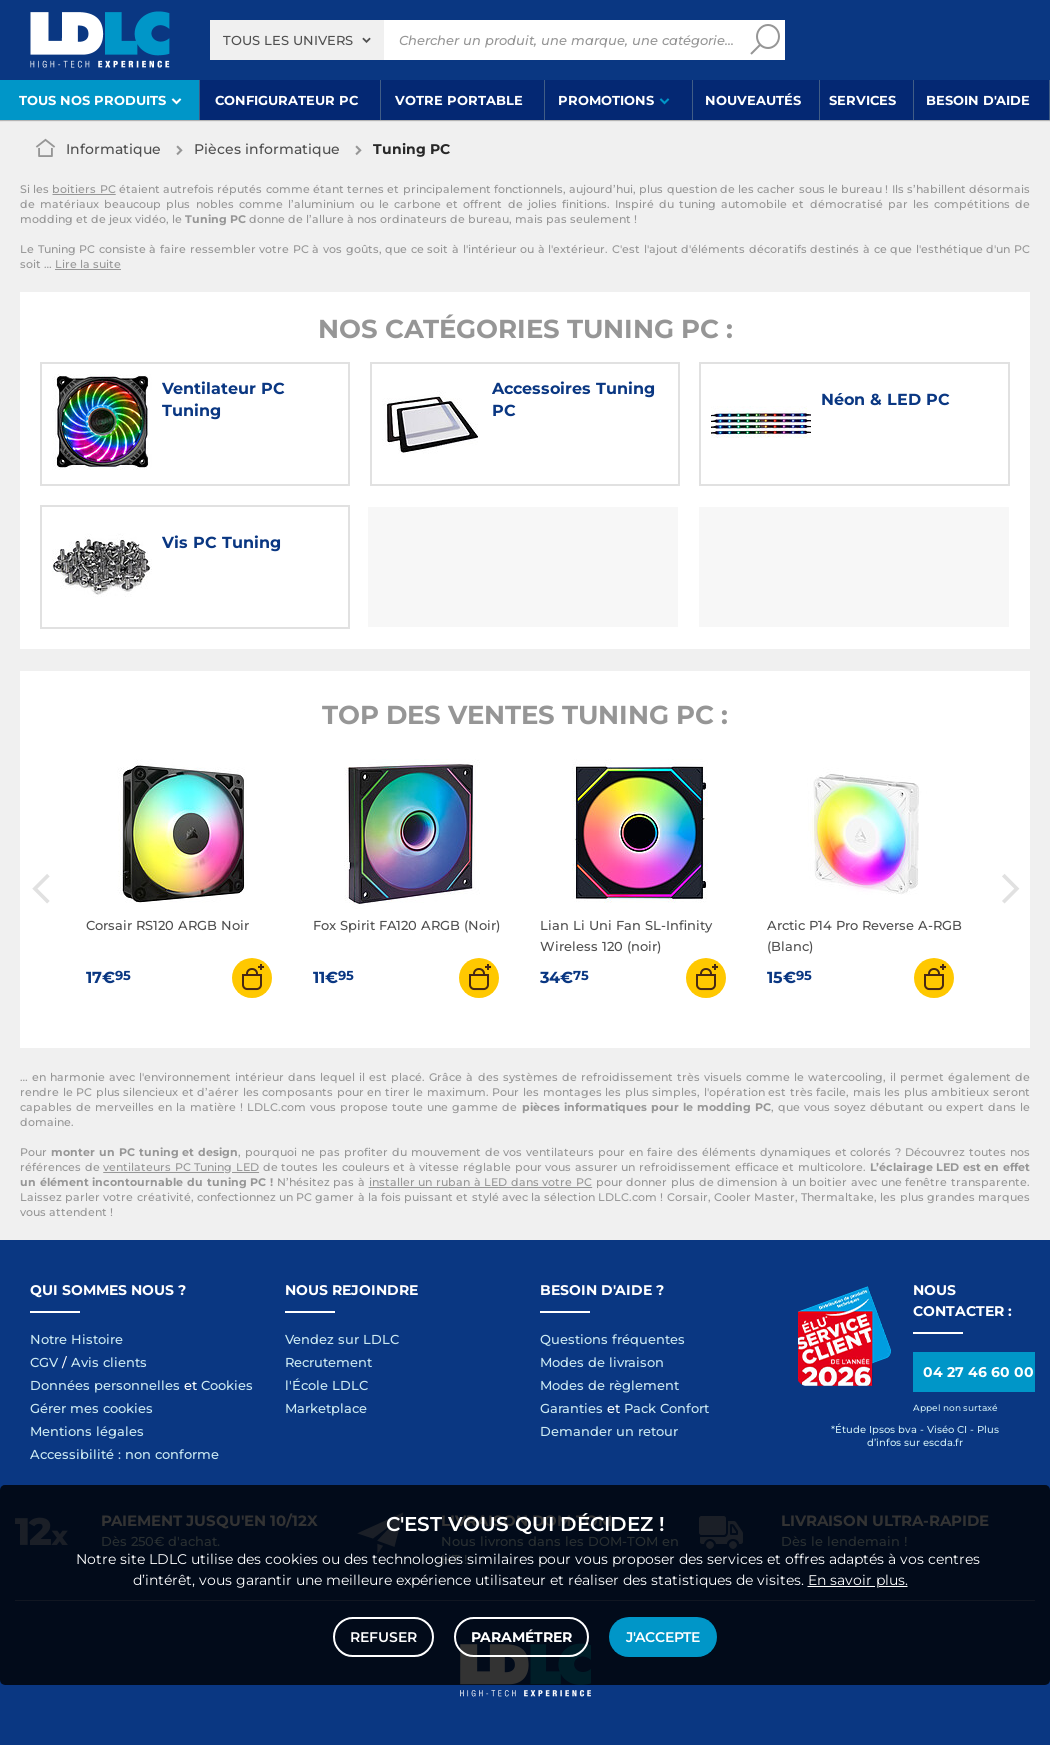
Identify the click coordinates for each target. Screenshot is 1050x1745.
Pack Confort (666, 1408)
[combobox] (297, 40)
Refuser (383, 1637)
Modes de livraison (602, 1362)
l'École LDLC (326, 1385)
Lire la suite (88, 264)
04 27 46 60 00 (978, 1372)
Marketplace (326, 1408)
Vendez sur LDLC (342, 1339)
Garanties (571, 1408)
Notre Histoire (76, 1339)
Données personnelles (105, 1385)
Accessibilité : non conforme (124, 1454)
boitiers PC (83, 189)
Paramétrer (521, 1637)
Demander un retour (609, 1431)
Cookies (227, 1385)
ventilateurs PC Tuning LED (181, 1167)
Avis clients (109, 1362)
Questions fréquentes (612, 1339)
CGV (44, 1362)
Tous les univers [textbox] (288, 40)
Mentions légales (87, 1431)
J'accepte (663, 1637)
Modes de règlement (609, 1385)
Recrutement (328, 1362)
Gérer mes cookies (91, 1408)
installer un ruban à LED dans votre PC (481, 1182)
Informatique (113, 149)
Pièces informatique (267, 149)
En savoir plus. (858, 1580)
